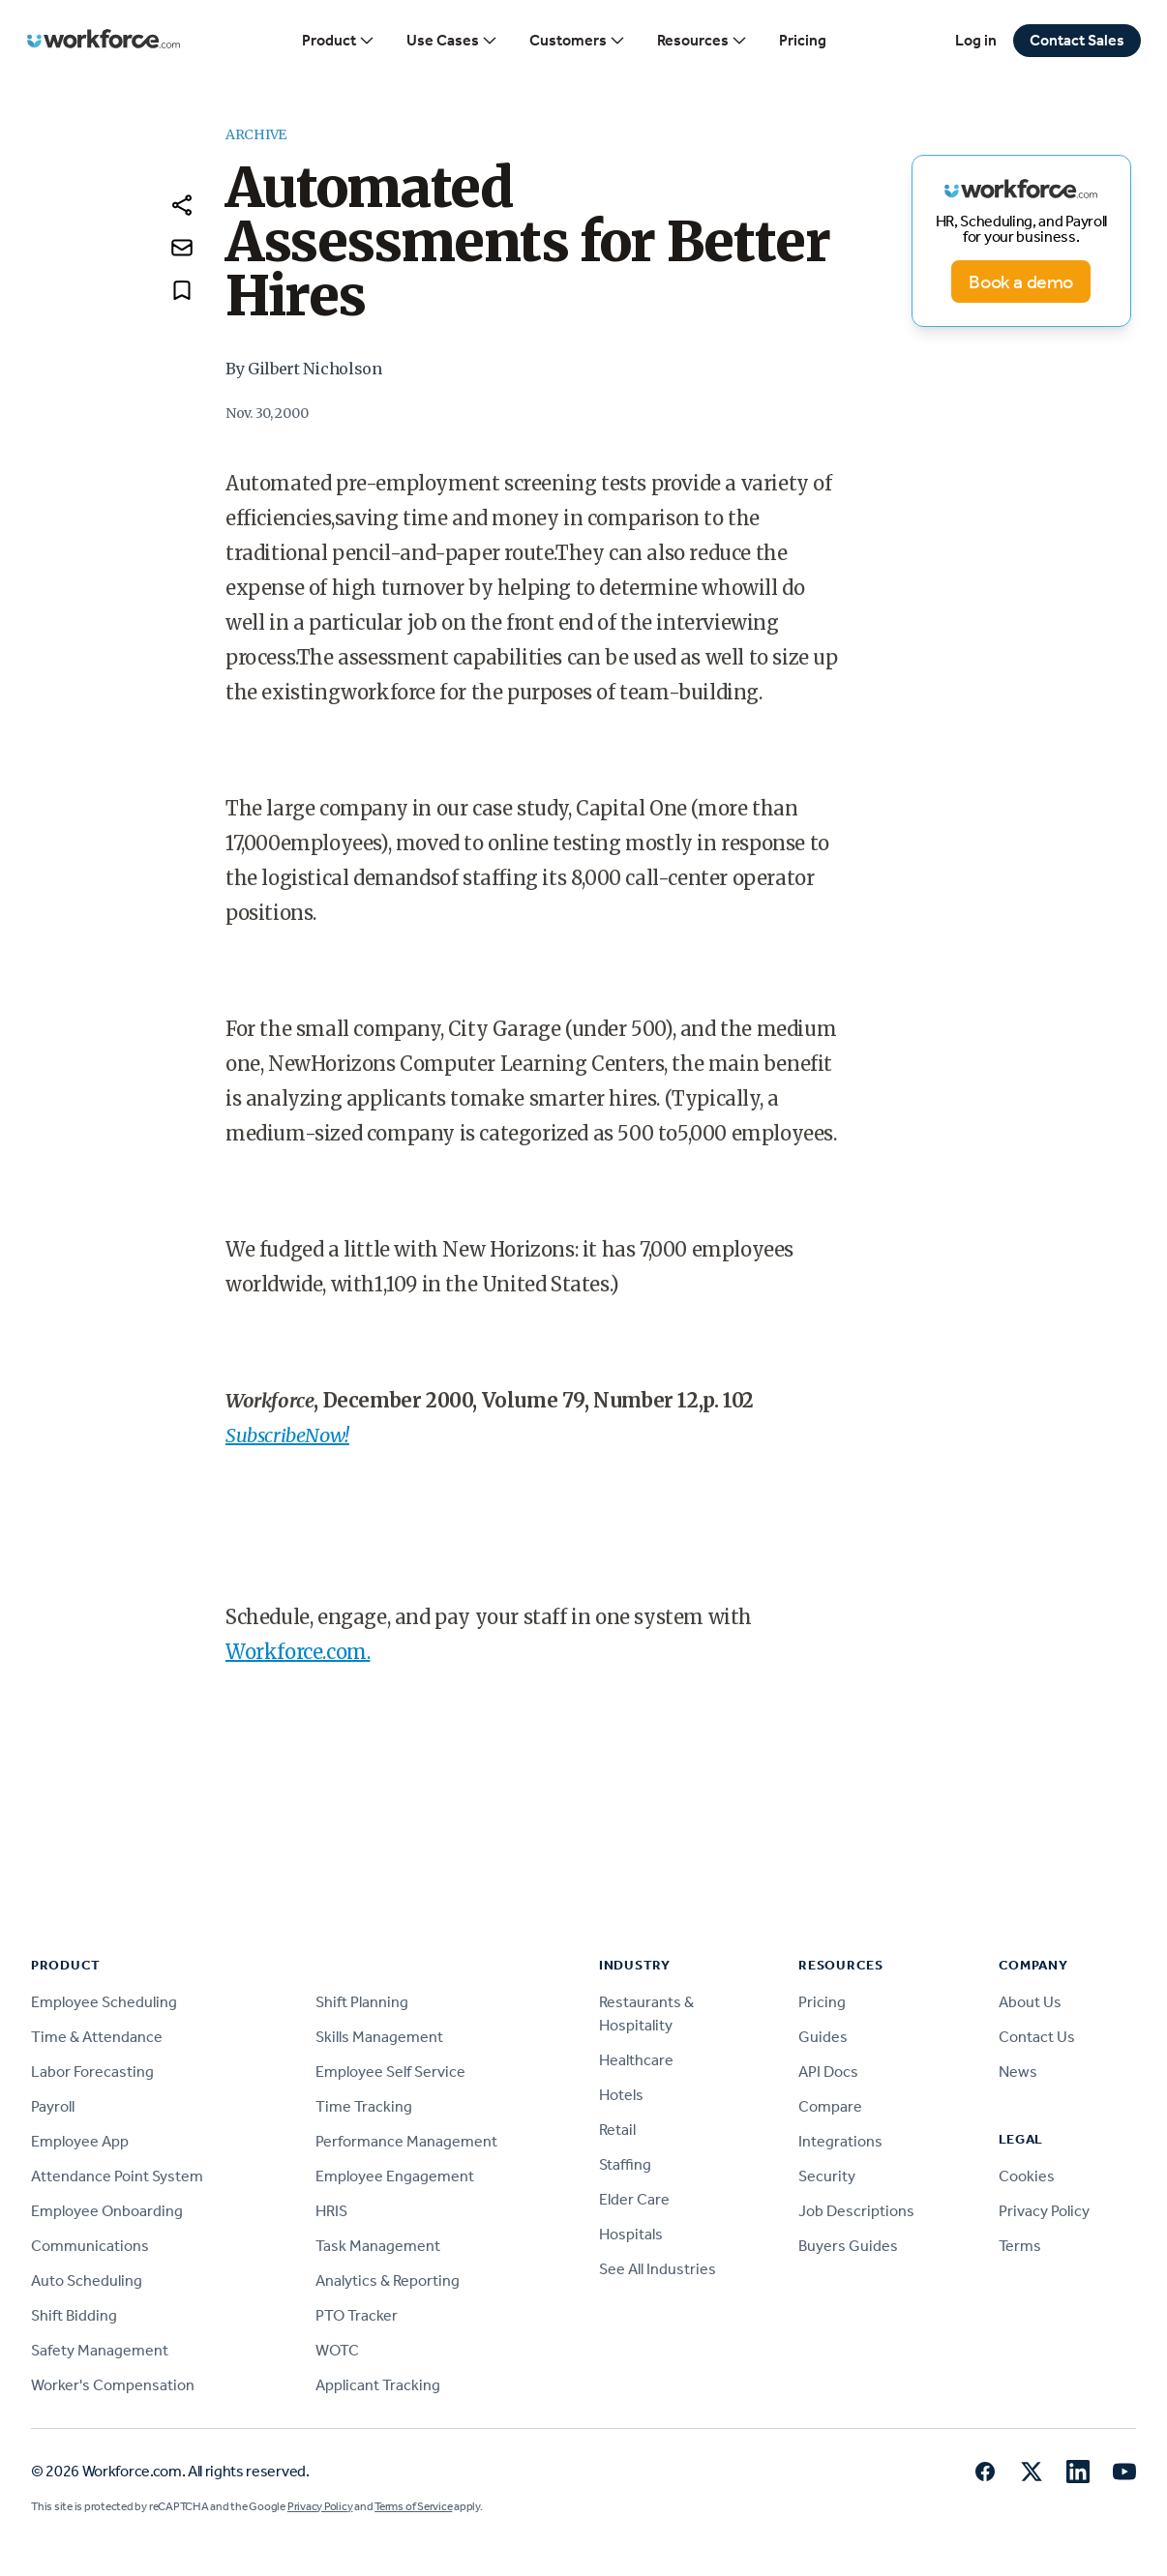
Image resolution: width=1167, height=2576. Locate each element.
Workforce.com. (297, 1652)
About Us (1030, 2002)
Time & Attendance (97, 2037)
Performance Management (406, 2141)
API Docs (828, 2071)
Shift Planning (361, 2002)
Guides (823, 2037)
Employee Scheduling (104, 2002)
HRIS (331, 2211)
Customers (577, 40)
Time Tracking (363, 2106)
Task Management (377, 2245)
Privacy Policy (1044, 2211)
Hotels (621, 2095)
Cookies (1027, 2176)
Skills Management (379, 2037)
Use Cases (452, 40)
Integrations (840, 2141)
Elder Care (634, 2199)
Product (338, 40)
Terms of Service (413, 2506)
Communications (90, 2245)
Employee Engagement (394, 2176)
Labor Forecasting (92, 2071)
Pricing (802, 40)
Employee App (80, 2141)
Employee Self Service (390, 2071)
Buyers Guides (848, 2245)
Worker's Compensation (112, 2385)
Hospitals (631, 2234)
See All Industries (657, 2269)
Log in (976, 40)
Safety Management (99, 2350)
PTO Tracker (356, 2315)
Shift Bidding (74, 2315)
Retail (617, 2129)
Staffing (625, 2164)
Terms (1020, 2245)
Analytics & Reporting (387, 2280)
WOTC (337, 2350)
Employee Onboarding (107, 2211)
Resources (702, 40)
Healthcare (636, 2060)
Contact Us (1037, 2037)
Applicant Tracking (377, 2385)
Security (826, 2176)
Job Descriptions (856, 2211)
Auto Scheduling (86, 2280)
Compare (830, 2106)
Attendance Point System (117, 2176)
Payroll (53, 2106)
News (1018, 2071)
